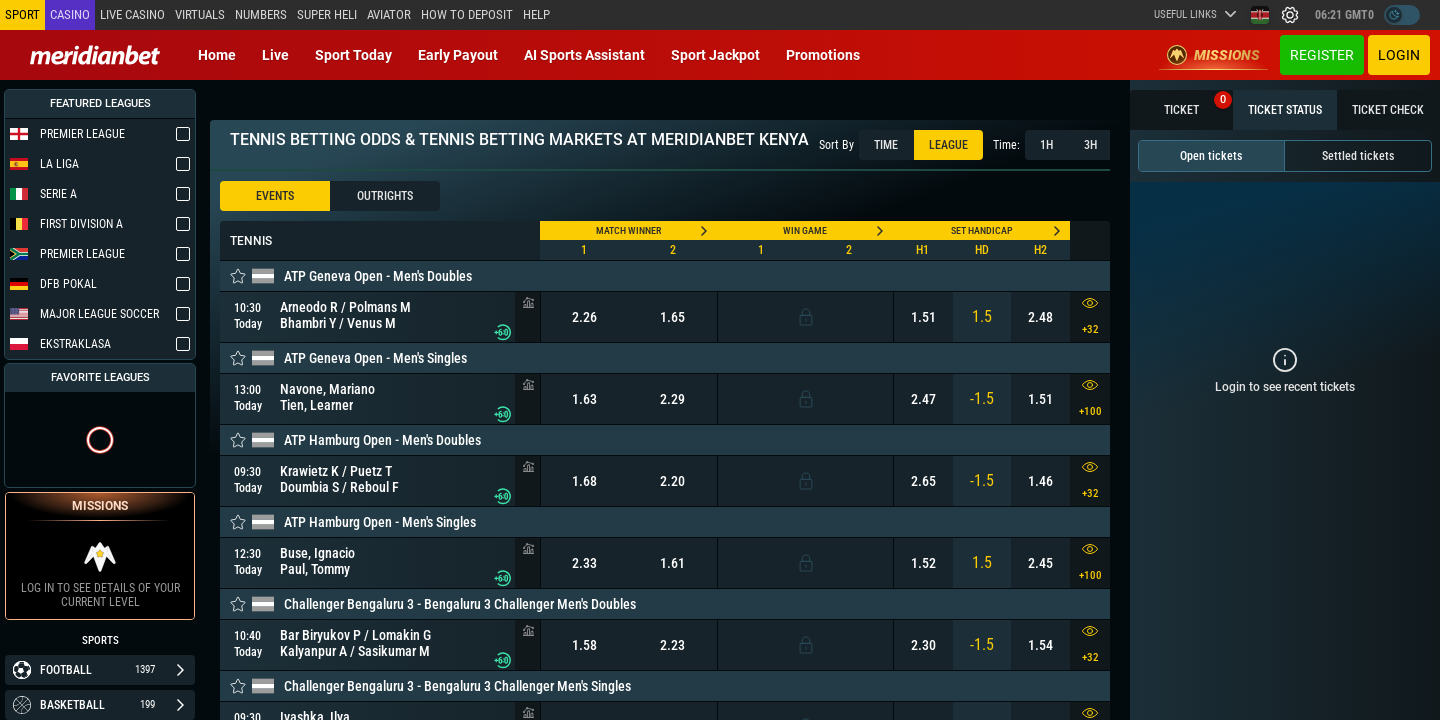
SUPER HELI (327, 14)
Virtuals (200, 14)
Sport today (353, 55)
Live (275, 55)
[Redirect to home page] (95, 55)
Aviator (389, 14)
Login (1399, 55)
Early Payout (458, 55)
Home (217, 55)
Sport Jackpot (715, 55)
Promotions (823, 55)
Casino (70, 14)
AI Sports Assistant (584, 55)
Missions (1213, 55)
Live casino (132, 14)
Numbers (261, 14)
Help (536, 14)
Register (1322, 55)
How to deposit (467, 14)
